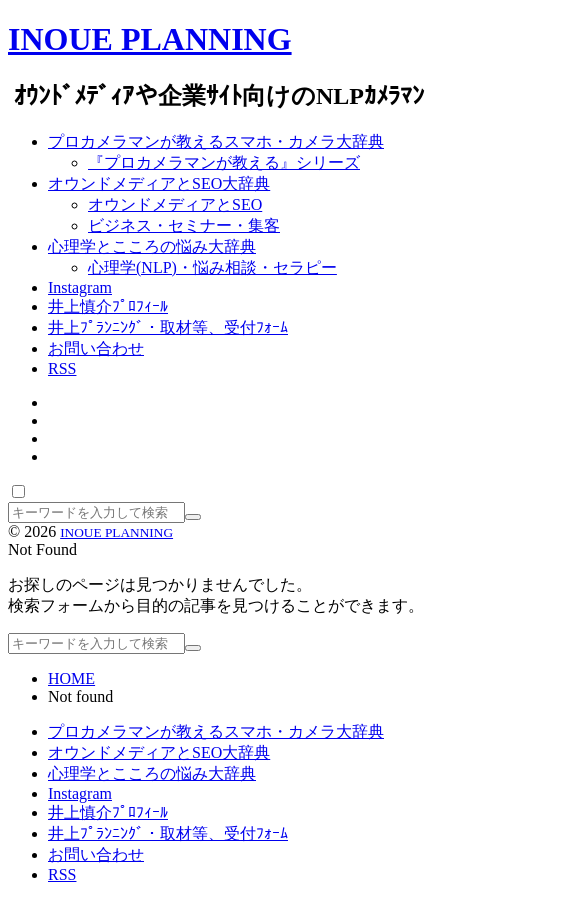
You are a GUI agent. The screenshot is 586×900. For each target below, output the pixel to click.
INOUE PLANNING (150, 39)
